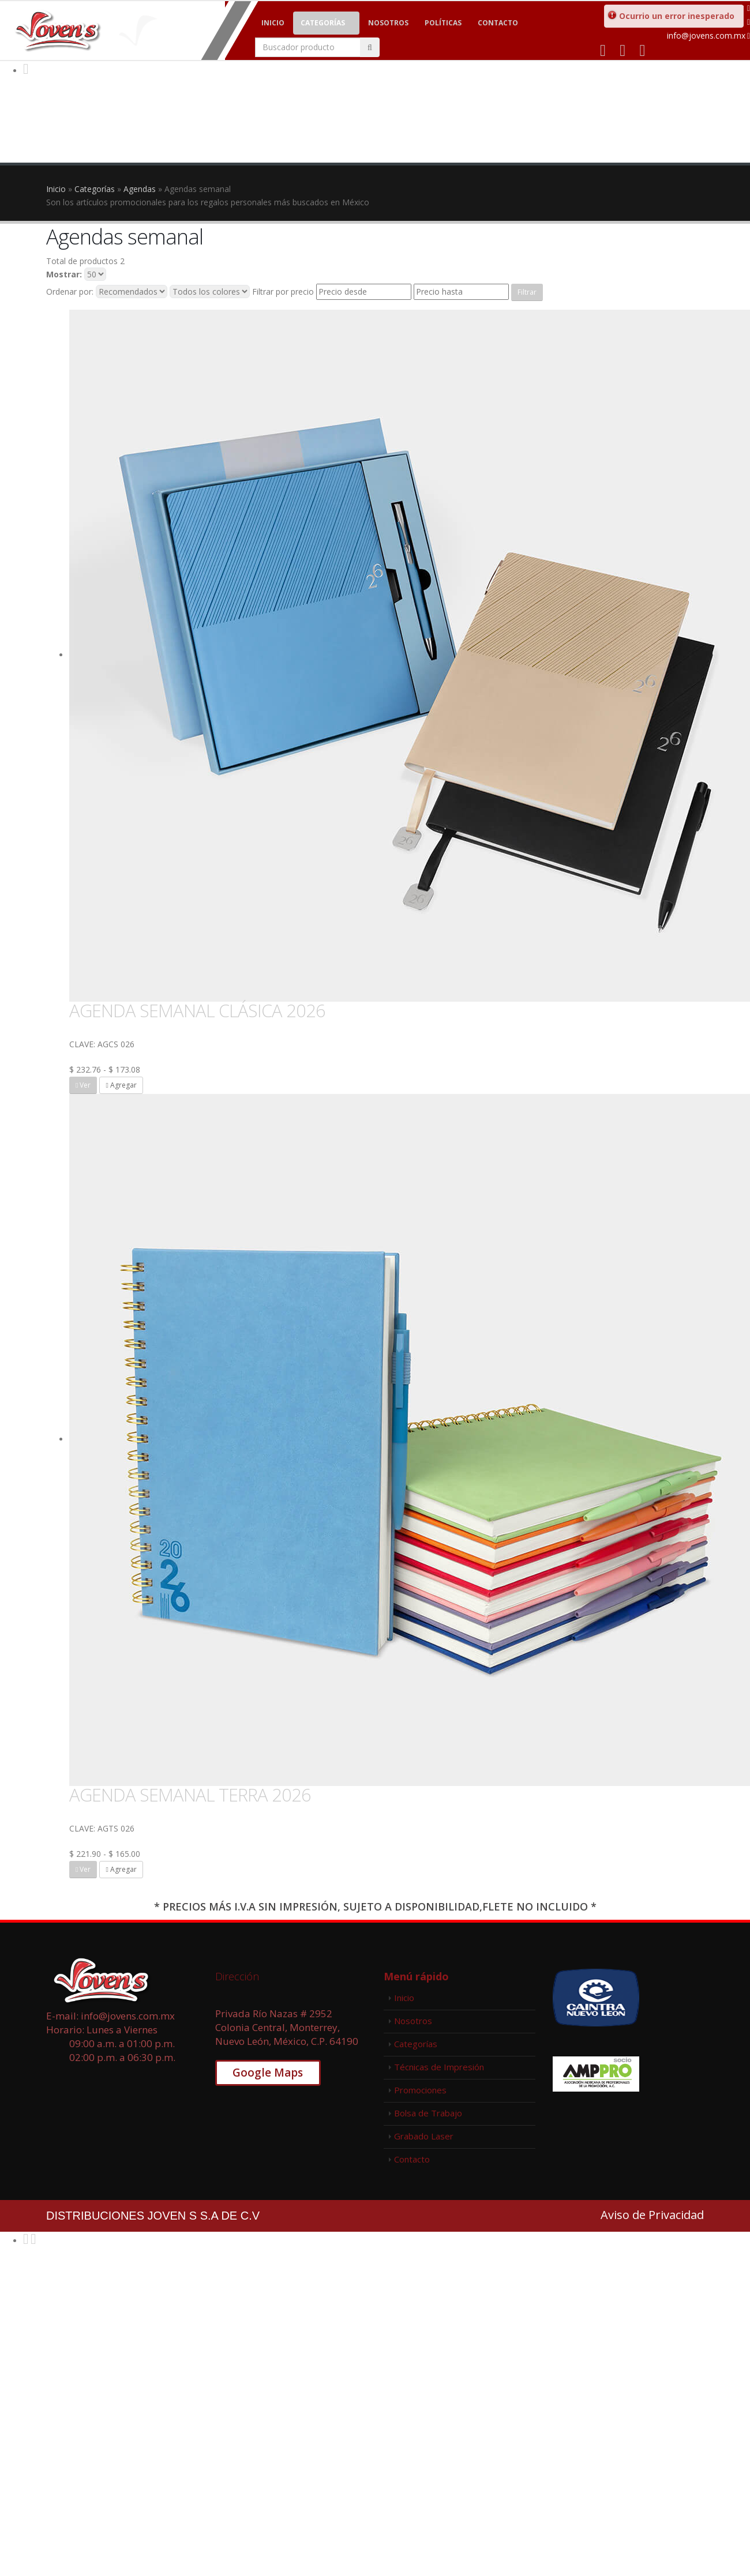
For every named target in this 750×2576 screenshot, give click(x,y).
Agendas (139, 188)
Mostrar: (64, 274)
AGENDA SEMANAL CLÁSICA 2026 (197, 1010)
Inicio (272, 23)
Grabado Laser (423, 2136)
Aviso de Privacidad (652, 2214)
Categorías (323, 23)
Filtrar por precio (283, 291)
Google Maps (267, 2072)
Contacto (498, 23)
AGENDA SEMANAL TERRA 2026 (190, 1794)
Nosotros (388, 23)
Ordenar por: (69, 291)
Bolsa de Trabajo (428, 2113)
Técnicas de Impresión (439, 2067)
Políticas (443, 23)
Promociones (420, 2090)
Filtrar (527, 292)
